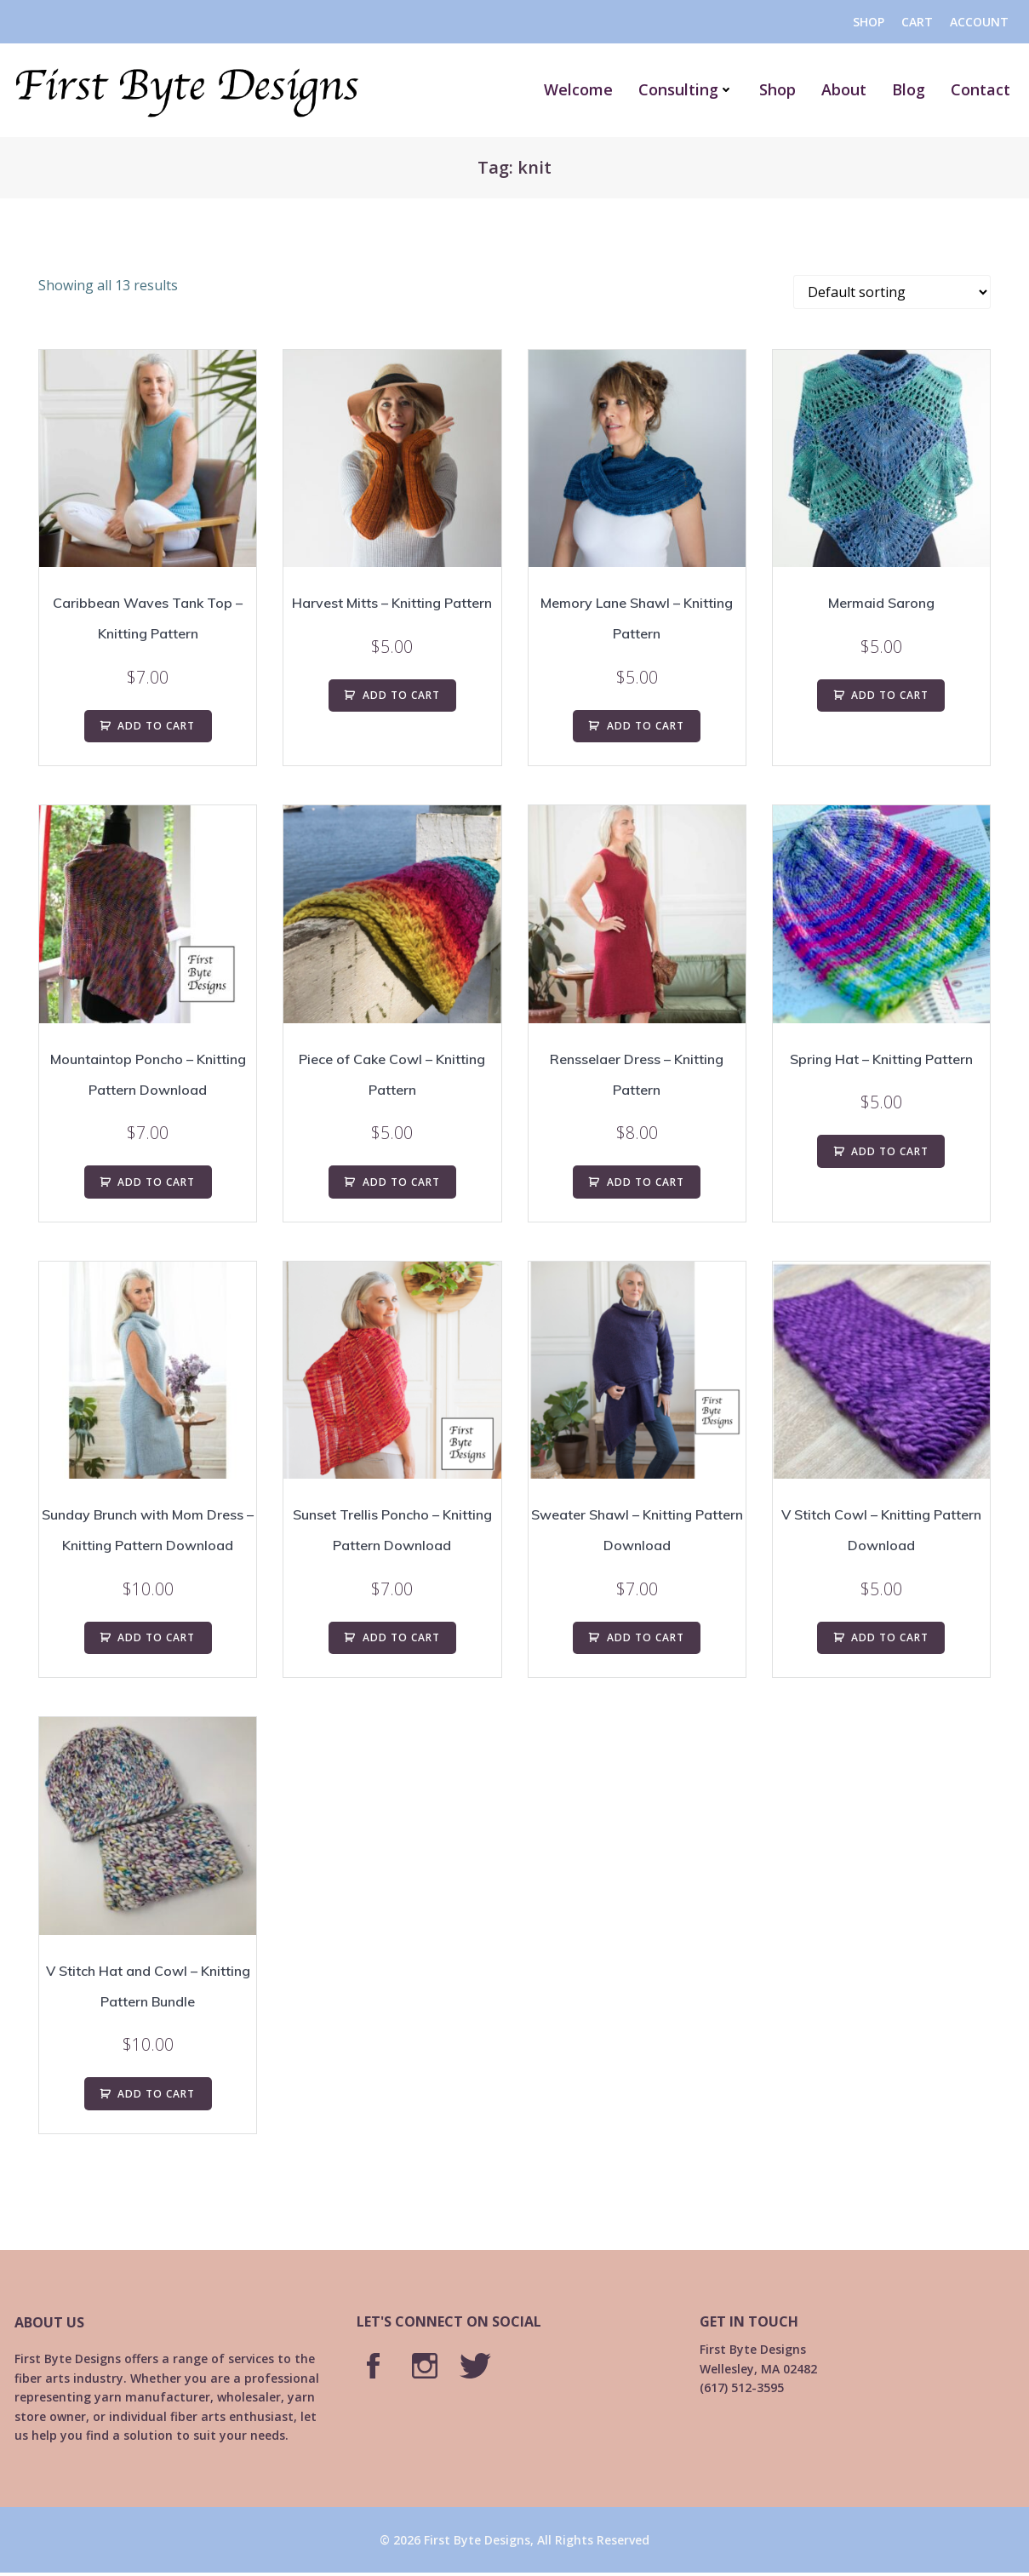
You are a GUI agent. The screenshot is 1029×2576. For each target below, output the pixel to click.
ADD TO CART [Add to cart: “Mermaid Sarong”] (890, 695)
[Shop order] (892, 292)
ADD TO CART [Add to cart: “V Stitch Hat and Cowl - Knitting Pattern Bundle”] (156, 2094)
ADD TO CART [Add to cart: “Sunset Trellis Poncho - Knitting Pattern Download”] (401, 1637)
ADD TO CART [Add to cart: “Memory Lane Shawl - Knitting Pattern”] (645, 725)
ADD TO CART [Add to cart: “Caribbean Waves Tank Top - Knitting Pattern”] (156, 725)
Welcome (584, 89)
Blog (914, 89)
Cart (916, 22)
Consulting (692, 89)
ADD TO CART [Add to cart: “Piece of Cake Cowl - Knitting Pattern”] (401, 1182)
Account (978, 22)
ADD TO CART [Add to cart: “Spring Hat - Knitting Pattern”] (890, 1151)
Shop (867, 22)
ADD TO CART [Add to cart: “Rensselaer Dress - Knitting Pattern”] (645, 1182)
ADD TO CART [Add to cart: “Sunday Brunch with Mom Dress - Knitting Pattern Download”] (156, 1637)
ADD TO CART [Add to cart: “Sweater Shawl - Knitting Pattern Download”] (645, 1637)
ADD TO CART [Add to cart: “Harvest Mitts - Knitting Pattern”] (401, 695)
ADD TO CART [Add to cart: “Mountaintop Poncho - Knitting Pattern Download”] (156, 1182)
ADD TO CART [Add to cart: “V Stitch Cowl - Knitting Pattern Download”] (890, 1637)
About (849, 89)
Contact (986, 89)
